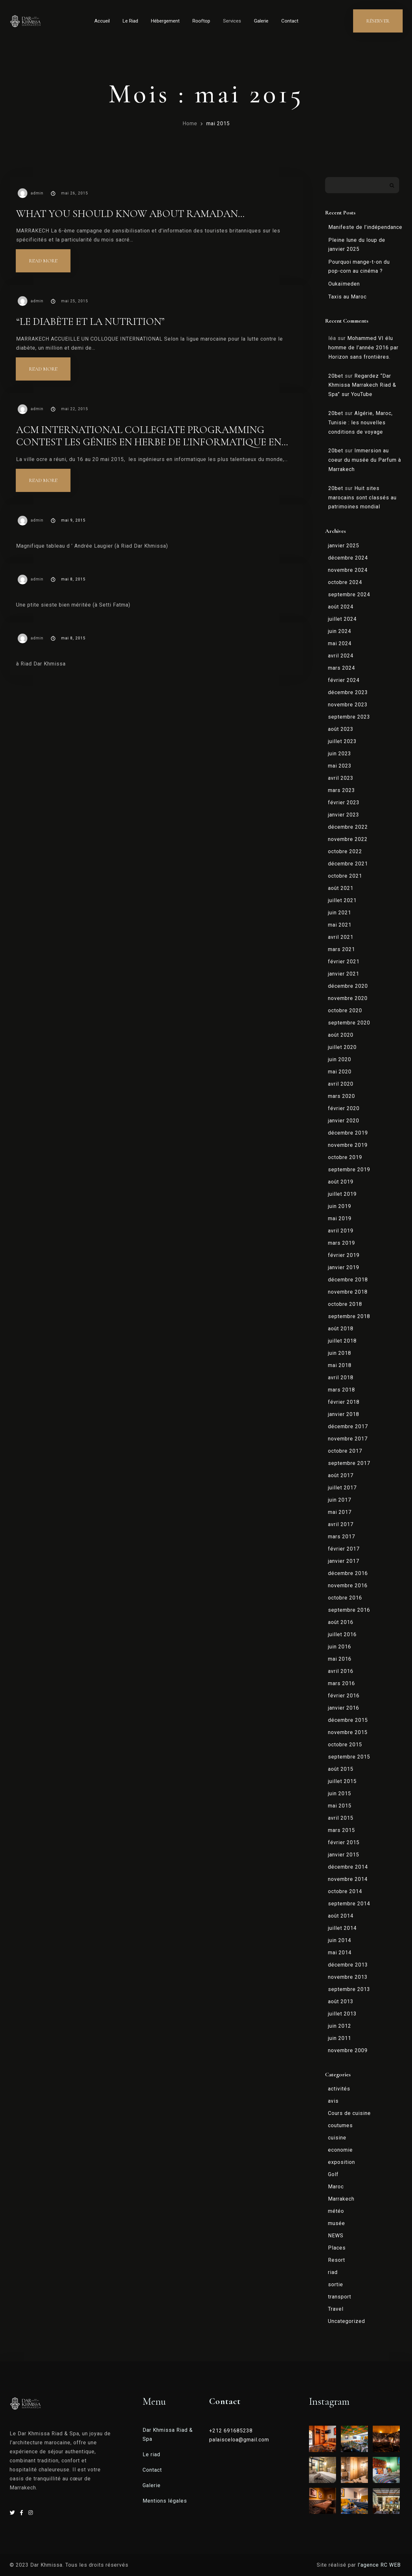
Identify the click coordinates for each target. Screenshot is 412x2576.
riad (333, 2272)
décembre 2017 (348, 1426)
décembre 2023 (348, 692)
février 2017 (344, 1549)
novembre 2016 (348, 1585)
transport (339, 2297)
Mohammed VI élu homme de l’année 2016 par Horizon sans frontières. (363, 347)
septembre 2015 (349, 1757)
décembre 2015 (348, 1720)
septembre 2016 (349, 1610)
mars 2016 (341, 1683)
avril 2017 (340, 1524)
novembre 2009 (348, 2050)
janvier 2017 (343, 1561)
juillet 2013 (342, 2014)
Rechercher (391, 185)
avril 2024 (340, 656)
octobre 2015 (345, 1744)
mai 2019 (339, 1218)
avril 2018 (340, 1377)
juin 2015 (339, 1793)
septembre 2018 (349, 1316)
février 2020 (344, 1108)
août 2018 (340, 1329)
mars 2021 (341, 949)
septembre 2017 (349, 1463)
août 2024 (340, 607)
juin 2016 (339, 1647)
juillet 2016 (342, 1634)
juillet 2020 (342, 1047)
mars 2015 (341, 1830)
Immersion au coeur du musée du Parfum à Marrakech (364, 460)
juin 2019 (339, 1206)
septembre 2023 (349, 717)
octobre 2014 (345, 1891)
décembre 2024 (348, 558)
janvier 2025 (343, 546)
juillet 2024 (342, 619)
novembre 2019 (348, 1145)
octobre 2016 (345, 1598)
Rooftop (201, 21)
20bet (335, 376)
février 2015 (344, 1842)
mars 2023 (341, 790)
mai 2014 (339, 1952)
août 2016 (340, 1622)
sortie (335, 2284)
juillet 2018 (342, 1341)
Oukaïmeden (344, 284)
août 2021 (340, 888)
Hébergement (165, 21)
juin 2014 (339, 1940)
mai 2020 (339, 1072)
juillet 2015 (342, 1781)
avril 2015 (340, 1818)
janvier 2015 (343, 1855)
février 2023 (344, 802)
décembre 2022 (348, 827)
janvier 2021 (343, 974)
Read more (49, 257)
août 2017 (340, 1475)
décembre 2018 (348, 1280)
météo (336, 2211)
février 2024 (344, 680)
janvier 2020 (343, 1121)
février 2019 (344, 1255)
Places (337, 2248)
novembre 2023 (348, 705)
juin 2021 (339, 913)
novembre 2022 (348, 839)
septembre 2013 (349, 1989)
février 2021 (344, 961)
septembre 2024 (349, 594)
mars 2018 (341, 1390)
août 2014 (340, 1916)
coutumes (340, 2125)
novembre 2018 (348, 1292)
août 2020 (340, 1035)
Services (232, 21)
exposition (341, 2162)
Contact (289, 21)
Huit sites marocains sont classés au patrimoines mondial (362, 497)
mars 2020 (341, 1096)
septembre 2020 (349, 1023)
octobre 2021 (345, 876)
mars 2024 (341, 668)
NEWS (335, 2235)
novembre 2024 (348, 570)
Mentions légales (165, 2501)
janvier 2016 (343, 1708)
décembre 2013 (348, 1965)
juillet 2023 (342, 741)
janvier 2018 (343, 1414)
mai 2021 (339, 925)
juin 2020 (339, 1059)
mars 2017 (341, 1536)
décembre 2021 (348, 864)
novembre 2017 (348, 1439)
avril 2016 (340, 1671)
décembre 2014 (348, 1867)
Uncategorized (346, 2321)
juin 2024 (339, 631)
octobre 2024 (345, 582)
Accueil (102, 21)
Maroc (336, 2187)
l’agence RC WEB (380, 2565)
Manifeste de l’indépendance (365, 227)
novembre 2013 (348, 1977)
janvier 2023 (343, 815)
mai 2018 (339, 1365)
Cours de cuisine (349, 2113)
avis (333, 2101)
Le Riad (130, 21)
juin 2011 (339, 2038)
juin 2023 (339, 753)
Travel (335, 2309)
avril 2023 (340, 778)
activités (339, 2089)
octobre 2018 (345, 1304)
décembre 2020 (348, 986)
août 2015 (340, 1769)
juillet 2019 (342, 1194)
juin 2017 (339, 1500)
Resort (336, 2260)
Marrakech (341, 2199)
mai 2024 (339, 643)
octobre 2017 (345, 1451)
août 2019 (340, 1182)
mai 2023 (339, 766)
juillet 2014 (342, 1928)
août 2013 (340, 2001)
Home (190, 123)
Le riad (151, 2454)
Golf (333, 2174)
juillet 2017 (342, 1488)
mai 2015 (218, 123)
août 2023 (340, 729)
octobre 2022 (345, 851)
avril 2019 (340, 1231)
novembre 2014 (348, 1879)
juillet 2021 (342, 900)
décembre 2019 (348, 1133)
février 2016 (344, 1696)
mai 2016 (339, 1659)
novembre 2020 (348, 998)
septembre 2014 (349, 1904)
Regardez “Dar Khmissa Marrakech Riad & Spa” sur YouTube (362, 385)
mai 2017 (339, 1512)
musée (336, 2223)
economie (340, 2150)
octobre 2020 (345, 1010)
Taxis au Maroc (347, 297)
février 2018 (344, 1402)
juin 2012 (339, 2026)
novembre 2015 (348, 1732)
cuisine (337, 2138)
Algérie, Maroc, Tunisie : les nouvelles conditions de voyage (360, 422)
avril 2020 (340, 1084)
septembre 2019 (349, 1169)
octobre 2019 (345, 1157)
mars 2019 (341, 1243)
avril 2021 (340, 937)
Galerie (261, 21)
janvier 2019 (343, 1267)
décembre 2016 (348, 1573)
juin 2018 (339, 1353)
